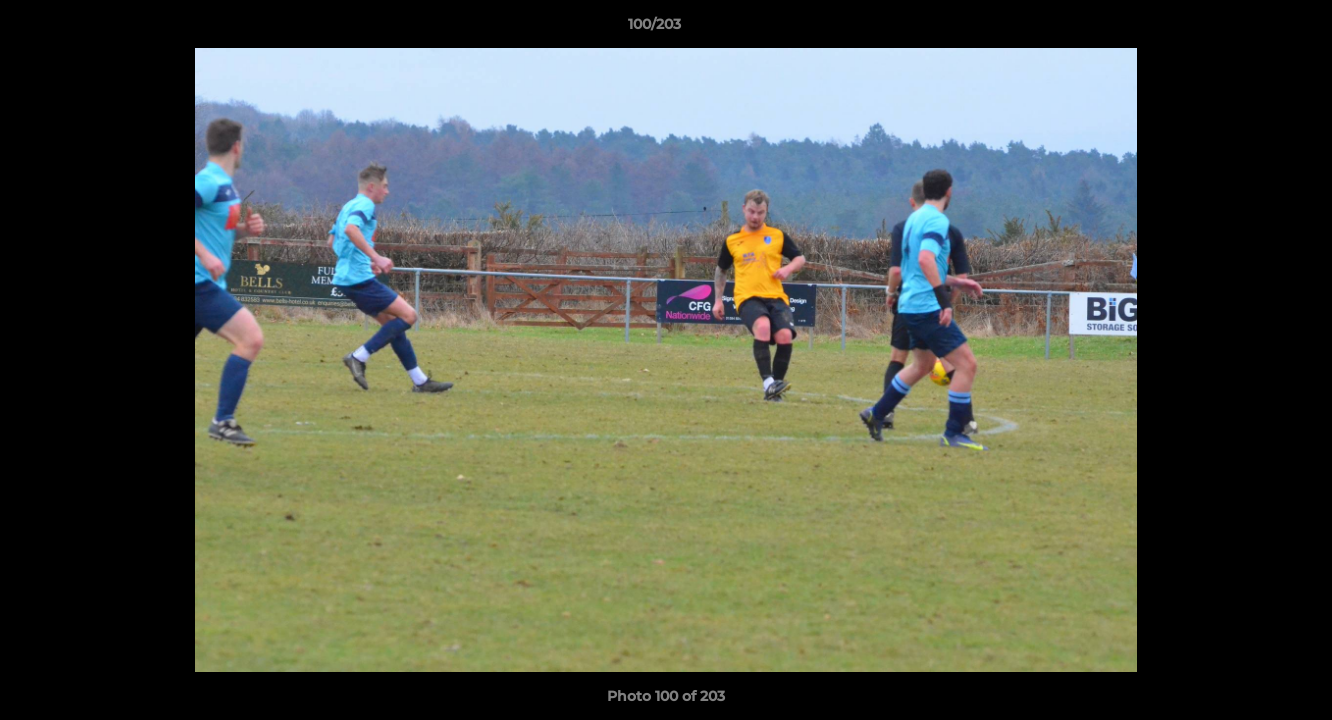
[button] (1248, 29)
